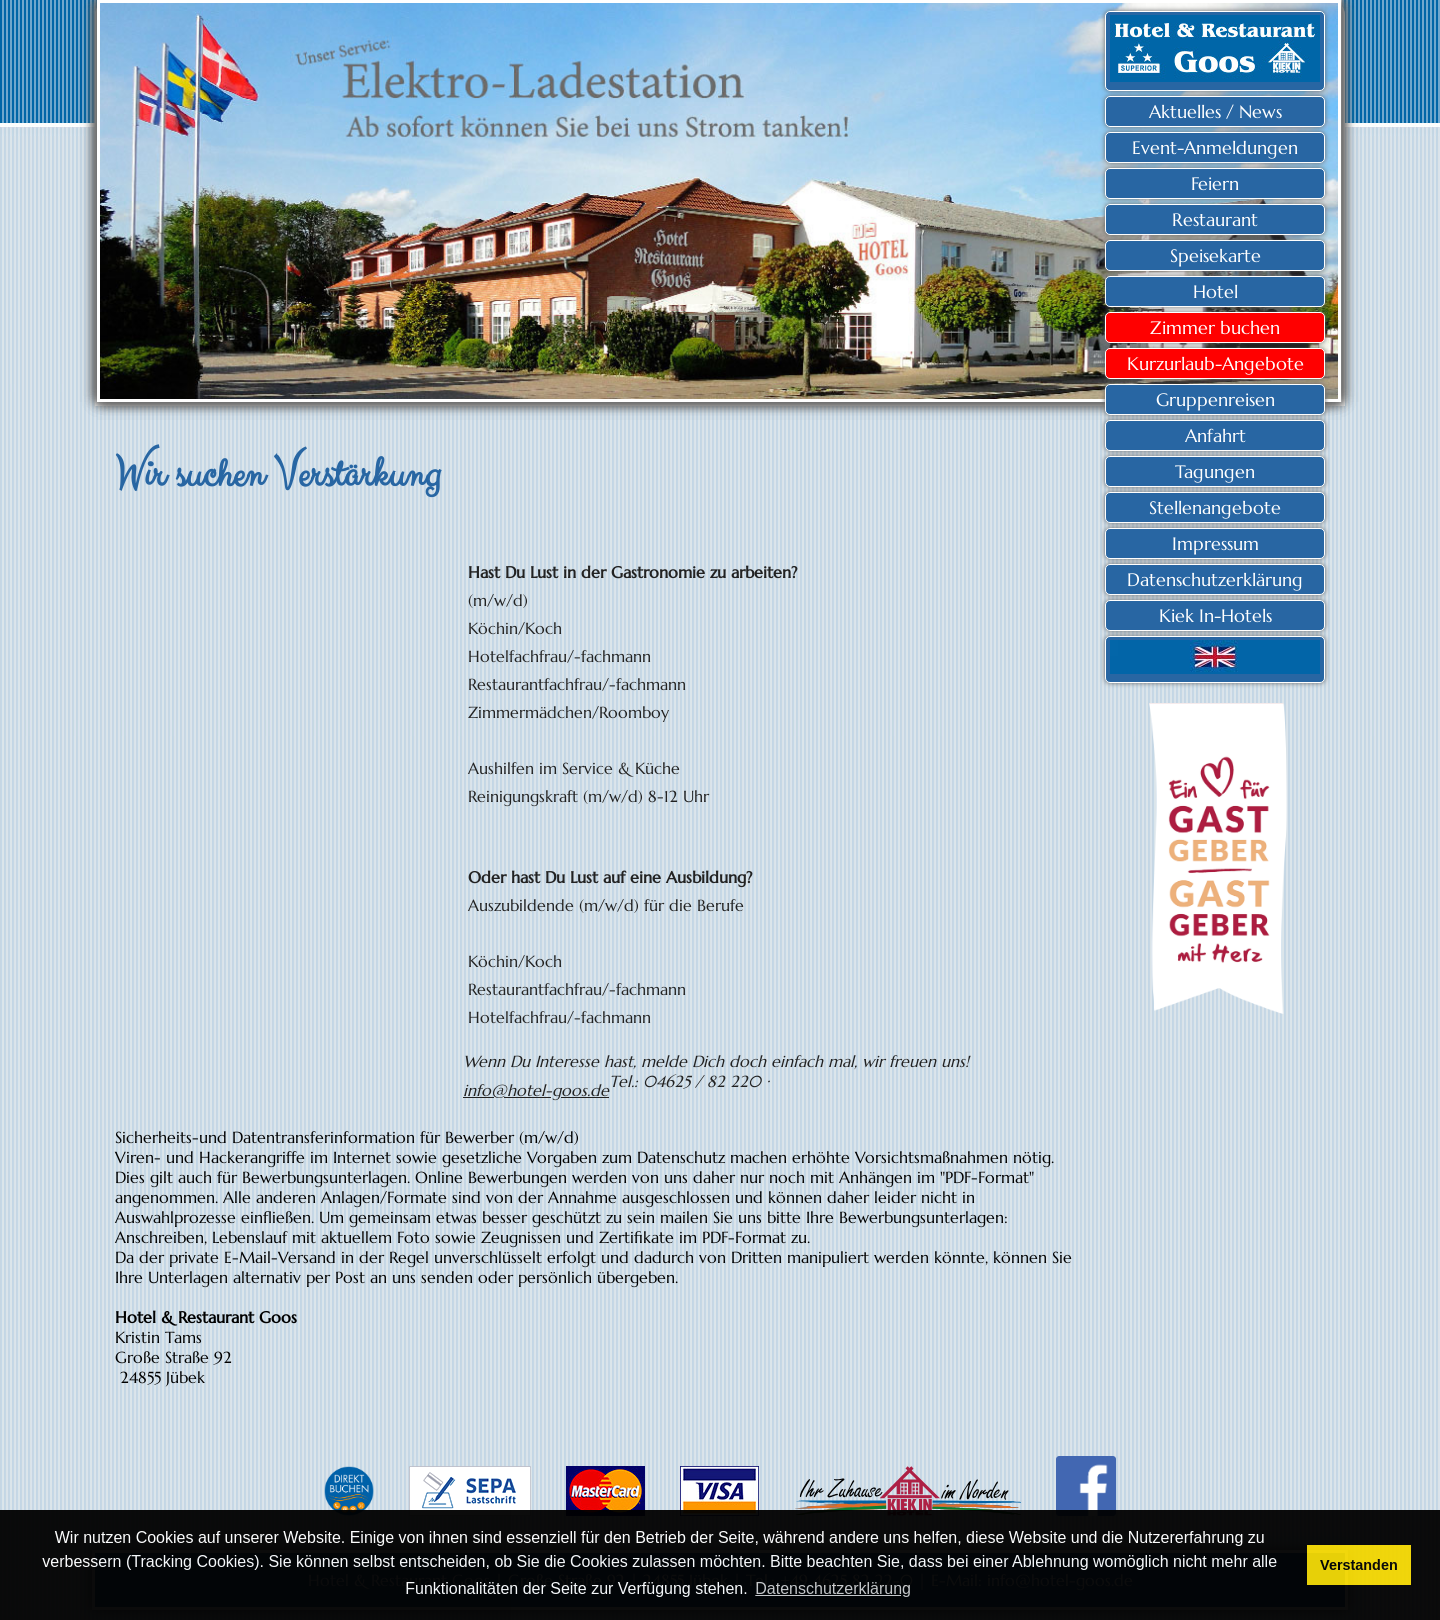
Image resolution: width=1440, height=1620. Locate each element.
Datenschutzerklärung (1215, 579)
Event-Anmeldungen (1215, 147)
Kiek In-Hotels (1215, 615)
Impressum (1215, 543)
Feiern (1215, 183)
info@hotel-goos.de (536, 1090)
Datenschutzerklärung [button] (833, 1588)
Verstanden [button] (1359, 1565)
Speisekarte (1215, 255)
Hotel (1215, 291)
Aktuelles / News (1215, 111)
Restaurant (1215, 219)
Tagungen (1215, 471)
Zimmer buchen (1215, 327)
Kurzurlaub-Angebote (1215, 363)
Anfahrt (1215, 435)
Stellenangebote (1215, 507)
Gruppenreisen (1215, 399)
